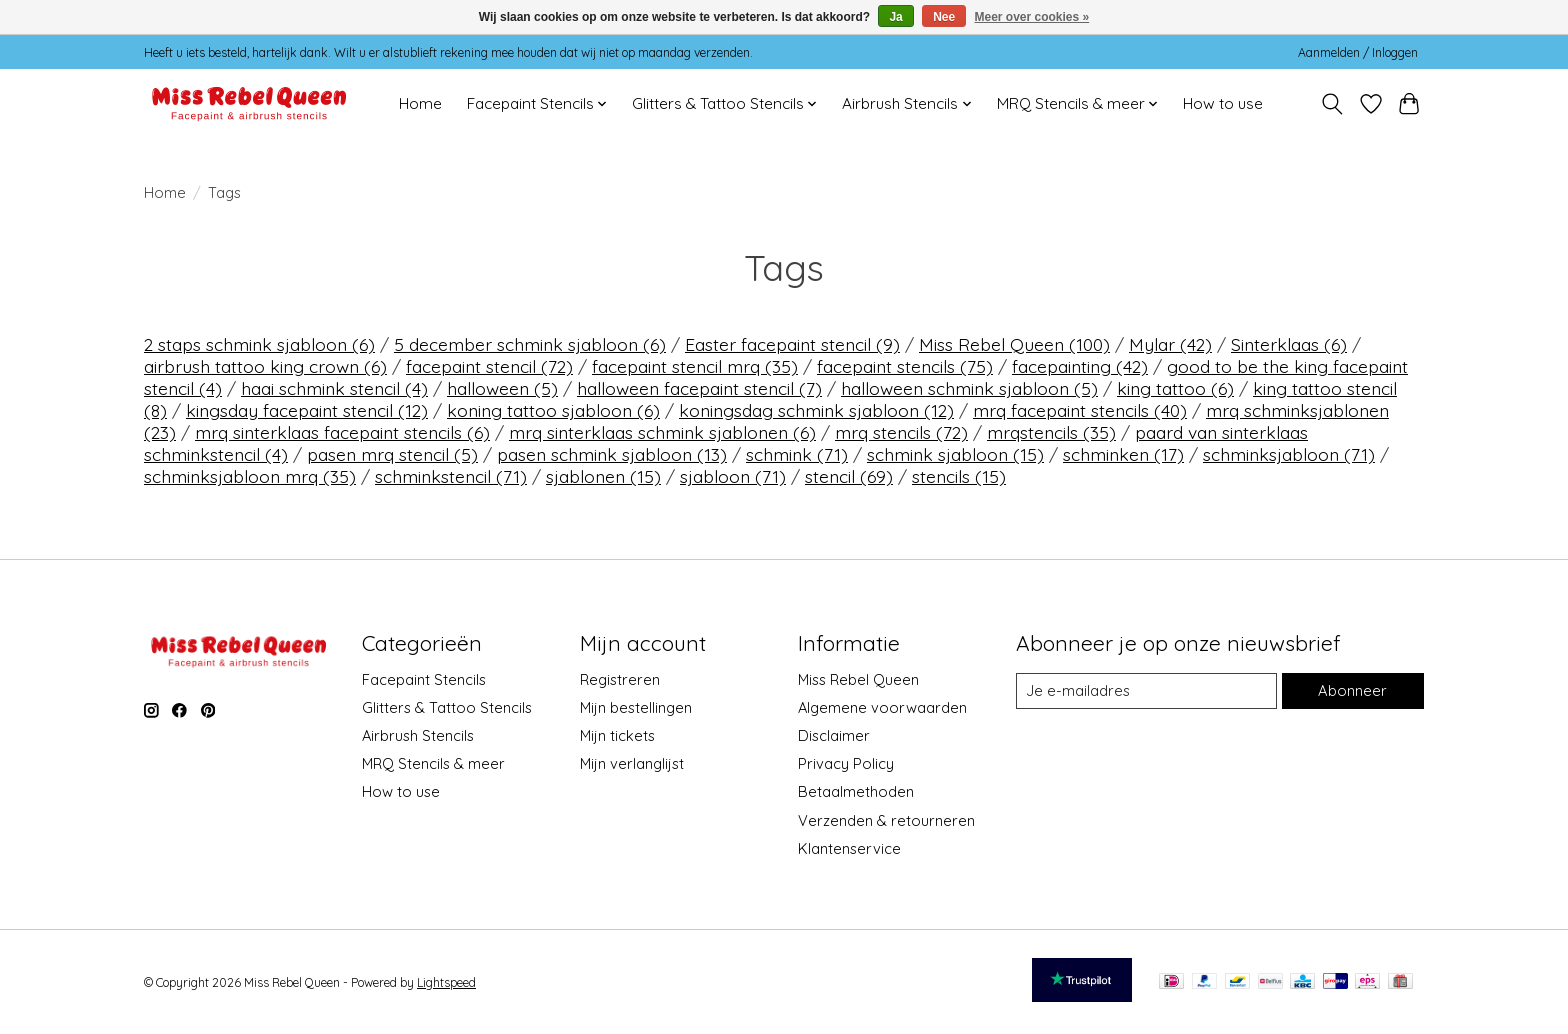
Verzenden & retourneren (886, 820)
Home (420, 103)
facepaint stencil (489, 366)
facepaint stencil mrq (695, 366)
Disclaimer (834, 735)
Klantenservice (849, 848)
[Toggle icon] (1332, 104)
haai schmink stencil (334, 388)
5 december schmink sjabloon (530, 344)
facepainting (1080, 366)
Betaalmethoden (856, 791)
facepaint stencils (905, 366)
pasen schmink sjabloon (612, 454)
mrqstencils (1051, 432)
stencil (849, 476)
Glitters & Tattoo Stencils (447, 707)
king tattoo (1175, 388)
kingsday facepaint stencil (307, 410)
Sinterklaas (1289, 344)
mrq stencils (901, 432)
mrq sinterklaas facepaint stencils (342, 432)
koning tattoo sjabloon (553, 410)
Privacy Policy (846, 763)
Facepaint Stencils (424, 679)
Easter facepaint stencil (792, 344)
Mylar (1170, 344)
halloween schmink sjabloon (969, 388)
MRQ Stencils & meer (433, 763)
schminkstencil (451, 476)
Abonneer (1353, 690)
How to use (1223, 103)
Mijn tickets (617, 735)
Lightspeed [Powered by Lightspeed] (446, 982)
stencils (959, 476)
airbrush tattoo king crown (265, 366)
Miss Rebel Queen (1014, 344)
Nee (944, 17)
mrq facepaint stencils (1080, 410)
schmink (797, 454)
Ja (895, 17)
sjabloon (733, 476)
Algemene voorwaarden (882, 707)
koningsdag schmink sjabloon (816, 410)
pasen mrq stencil (392, 454)
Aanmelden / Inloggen (1358, 52)
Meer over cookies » (1032, 17)
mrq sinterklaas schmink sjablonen (662, 432)
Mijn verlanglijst (632, 763)
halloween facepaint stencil (699, 388)
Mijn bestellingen (636, 707)
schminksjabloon (1289, 454)
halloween (502, 388)
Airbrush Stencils (418, 735)
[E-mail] (1147, 691)
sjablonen (603, 476)
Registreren (620, 679)
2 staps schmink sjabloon (259, 344)
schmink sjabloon (955, 454)
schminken (1123, 454)
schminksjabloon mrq (250, 476)
